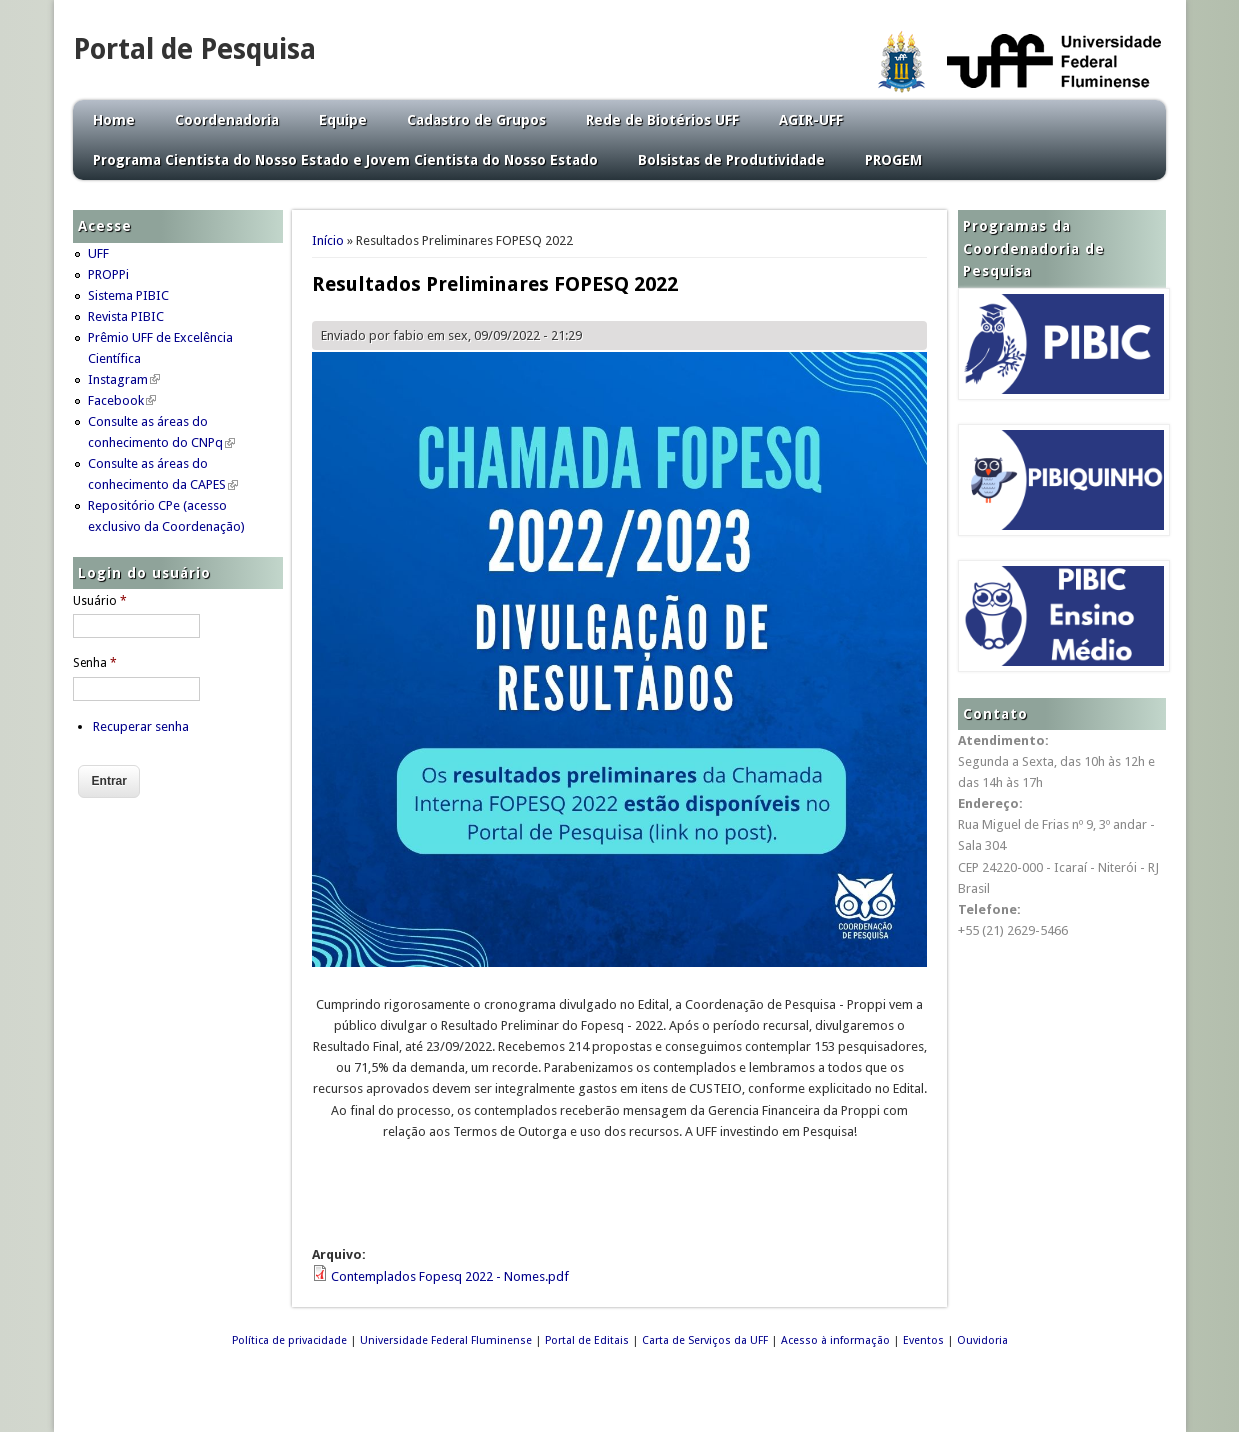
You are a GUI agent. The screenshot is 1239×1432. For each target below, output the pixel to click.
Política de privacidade (289, 1340)
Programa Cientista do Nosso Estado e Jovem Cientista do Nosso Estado (345, 160)
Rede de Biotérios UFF (662, 120)
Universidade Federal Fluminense (446, 1340)
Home (114, 120)
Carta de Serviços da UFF (705, 1340)
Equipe (343, 120)
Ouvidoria (982, 1340)
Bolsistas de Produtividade (731, 160)
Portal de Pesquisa (194, 49)
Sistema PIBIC (128, 295)
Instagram (124, 379)
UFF (98, 253)
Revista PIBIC (126, 316)
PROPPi (108, 274)
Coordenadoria (227, 120)
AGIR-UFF (811, 120)
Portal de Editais (587, 1340)
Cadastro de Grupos (476, 120)
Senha (95, 663)
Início (328, 240)
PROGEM (893, 160)
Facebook (122, 400)
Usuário (100, 601)
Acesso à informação (835, 1340)
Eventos (923, 1340)
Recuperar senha (141, 726)
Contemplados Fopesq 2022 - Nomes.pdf (450, 1276)
